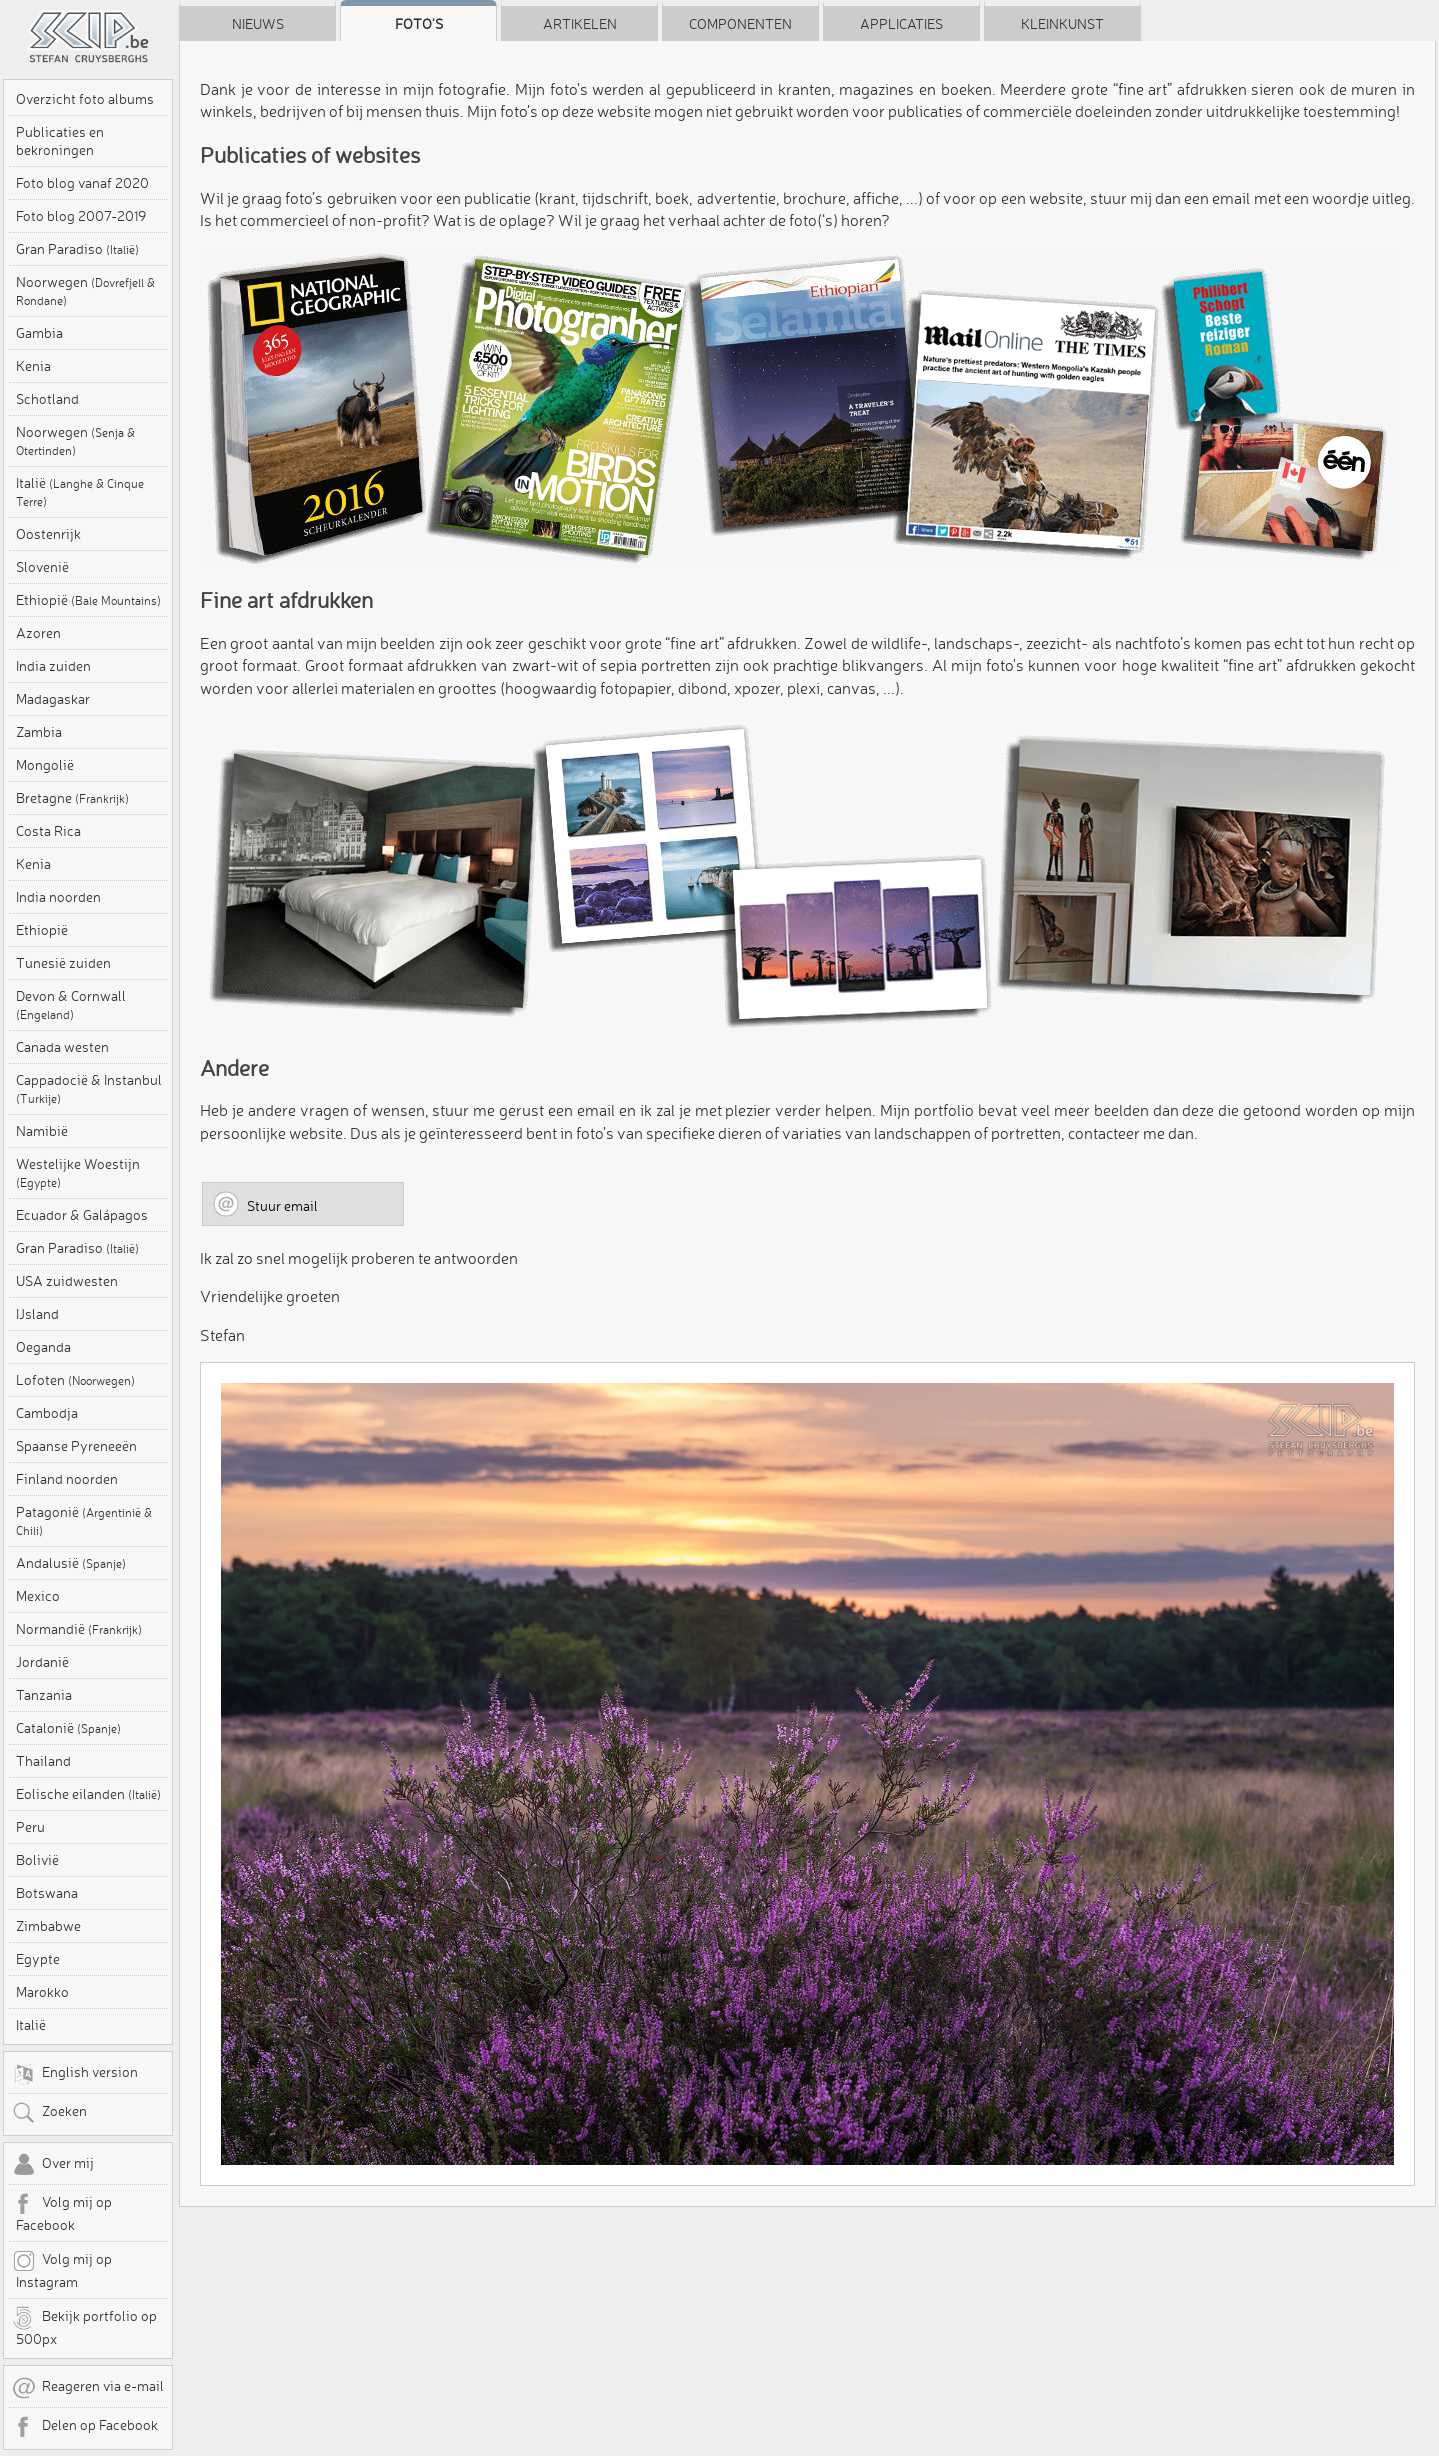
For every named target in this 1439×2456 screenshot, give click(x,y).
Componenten (740, 24)
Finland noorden (67, 1479)
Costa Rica (48, 831)
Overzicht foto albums (85, 99)
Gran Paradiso (77, 249)
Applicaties (901, 24)
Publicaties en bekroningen (60, 141)
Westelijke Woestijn (78, 1172)
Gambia (39, 333)
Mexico (38, 1596)
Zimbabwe (48, 1926)
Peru (30, 1827)
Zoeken (49, 2113)
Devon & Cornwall (71, 1004)
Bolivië (37, 1860)
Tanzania (44, 1695)
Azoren (38, 633)
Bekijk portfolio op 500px (84, 2327)
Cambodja (47, 1413)
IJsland (37, 1314)
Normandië (79, 1629)
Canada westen (62, 1047)
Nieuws (258, 24)
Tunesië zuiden (63, 963)
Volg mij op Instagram (62, 2270)
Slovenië (42, 567)
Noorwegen (85, 290)
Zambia (39, 732)
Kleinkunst (1062, 24)
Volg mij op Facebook (62, 2213)
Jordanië (42, 1662)
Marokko (42, 1992)
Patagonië (84, 1520)
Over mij (53, 2165)
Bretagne (72, 798)
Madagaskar (53, 699)
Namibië (42, 1131)
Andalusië (71, 1563)
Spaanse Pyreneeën (76, 1446)
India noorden (58, 897)
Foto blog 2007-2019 (81, 216)
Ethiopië (88, 600)
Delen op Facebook (85, 2427)
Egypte (38, 1959)
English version (75, 2074)
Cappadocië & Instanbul (89, 1088)
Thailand (43, 1761)
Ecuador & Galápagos (82, 1215)
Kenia (33, 366)
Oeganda (43, 1347)
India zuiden (53, 666)
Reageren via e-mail (88, 2388)
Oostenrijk (48, 534)
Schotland (47, 399)
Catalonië (68, 1728)
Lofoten (75, 1380)
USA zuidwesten (67, 1281)
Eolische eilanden (88, 1794)
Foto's (419, 24)
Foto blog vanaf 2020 (82, 183)
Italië (80, 491)
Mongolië (45, 765)
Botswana (47, 1893)
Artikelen (580, 24)
